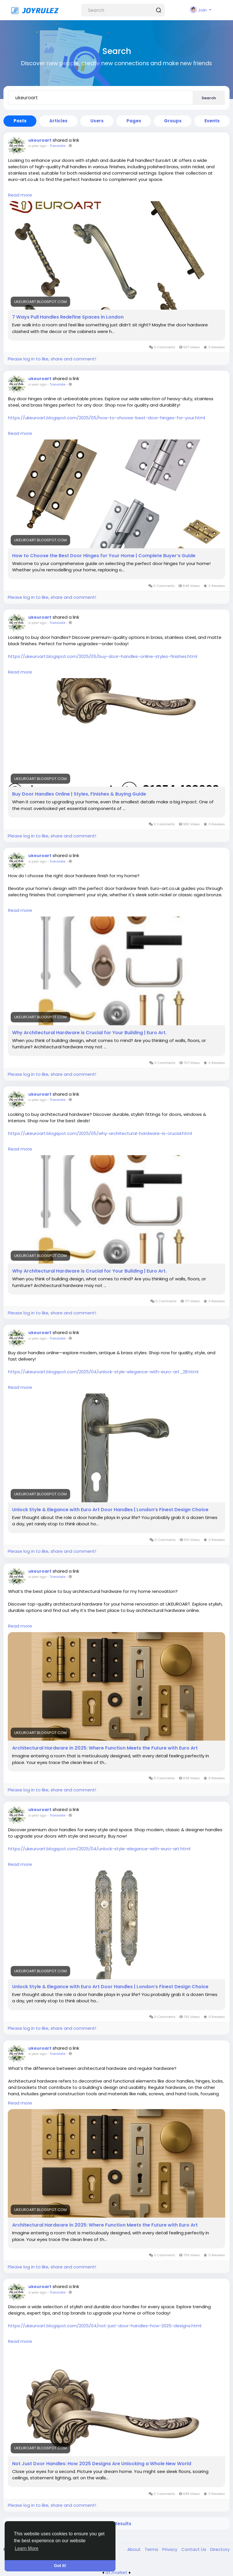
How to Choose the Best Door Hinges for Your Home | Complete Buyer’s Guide (103, 556)
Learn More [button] (26, 2548)
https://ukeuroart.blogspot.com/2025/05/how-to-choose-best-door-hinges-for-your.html (106, 418)
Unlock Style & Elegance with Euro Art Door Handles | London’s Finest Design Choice (110, 1510)
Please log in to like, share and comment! (52, 359)
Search (209, 98)
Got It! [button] (60, 2565)
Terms (152, 2549)
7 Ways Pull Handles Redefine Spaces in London (68, 317)
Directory (220, 2549)
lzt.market (116, 2572)
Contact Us (194, 2549)
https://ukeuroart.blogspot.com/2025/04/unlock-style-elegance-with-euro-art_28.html (103, 1372)
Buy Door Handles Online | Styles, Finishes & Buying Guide (79, 794)
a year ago (37, 145)
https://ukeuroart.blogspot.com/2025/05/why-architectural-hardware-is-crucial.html (100, 1133)
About (134, 2549)
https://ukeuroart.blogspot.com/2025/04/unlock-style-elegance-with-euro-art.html (99, 1849)
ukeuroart (39, 140)
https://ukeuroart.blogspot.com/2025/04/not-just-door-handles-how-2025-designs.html (104, 2326)
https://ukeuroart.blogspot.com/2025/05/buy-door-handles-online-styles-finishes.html (102, 656)
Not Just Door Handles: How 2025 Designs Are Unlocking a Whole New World (101, 2464)
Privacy (170, 2549)
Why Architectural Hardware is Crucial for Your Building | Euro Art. (89, 1033)
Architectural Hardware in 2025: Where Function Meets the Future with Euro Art (105, 1748)
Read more (20, 195)
